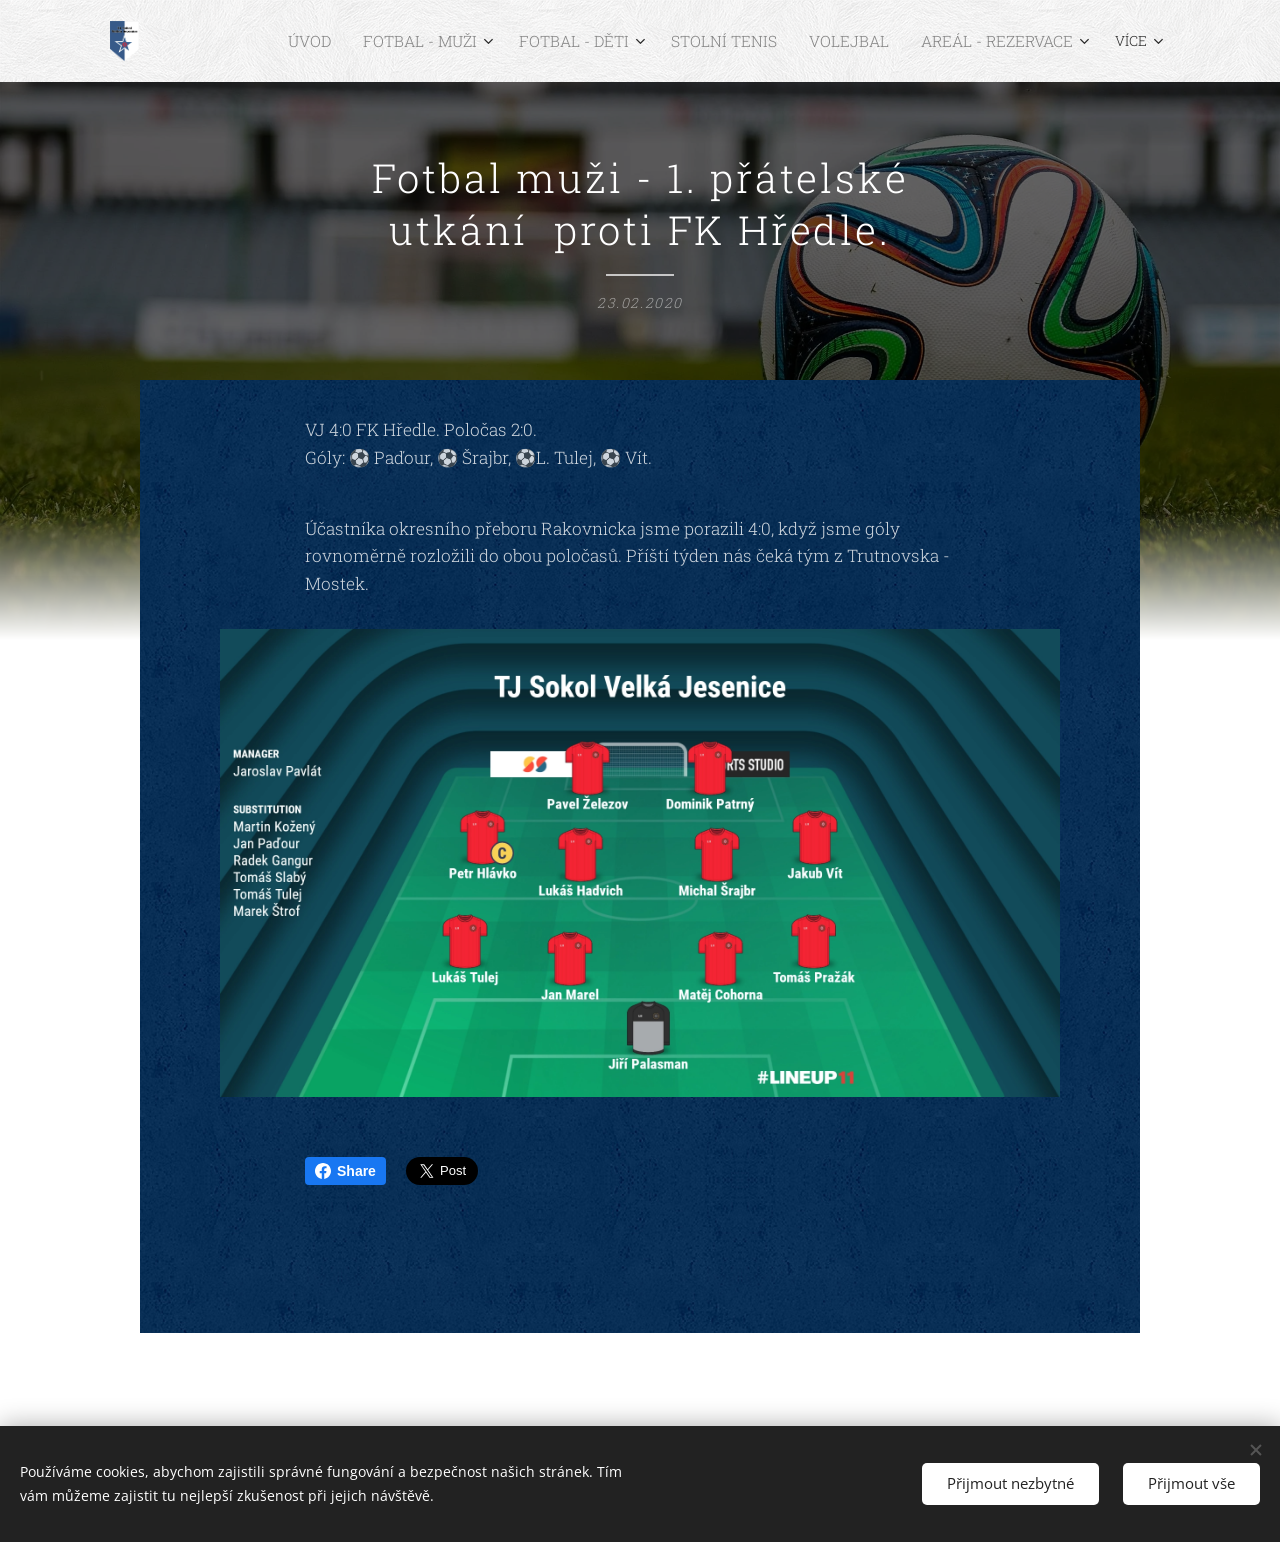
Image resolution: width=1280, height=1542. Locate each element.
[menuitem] (271, 41)
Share (345, 1171)
